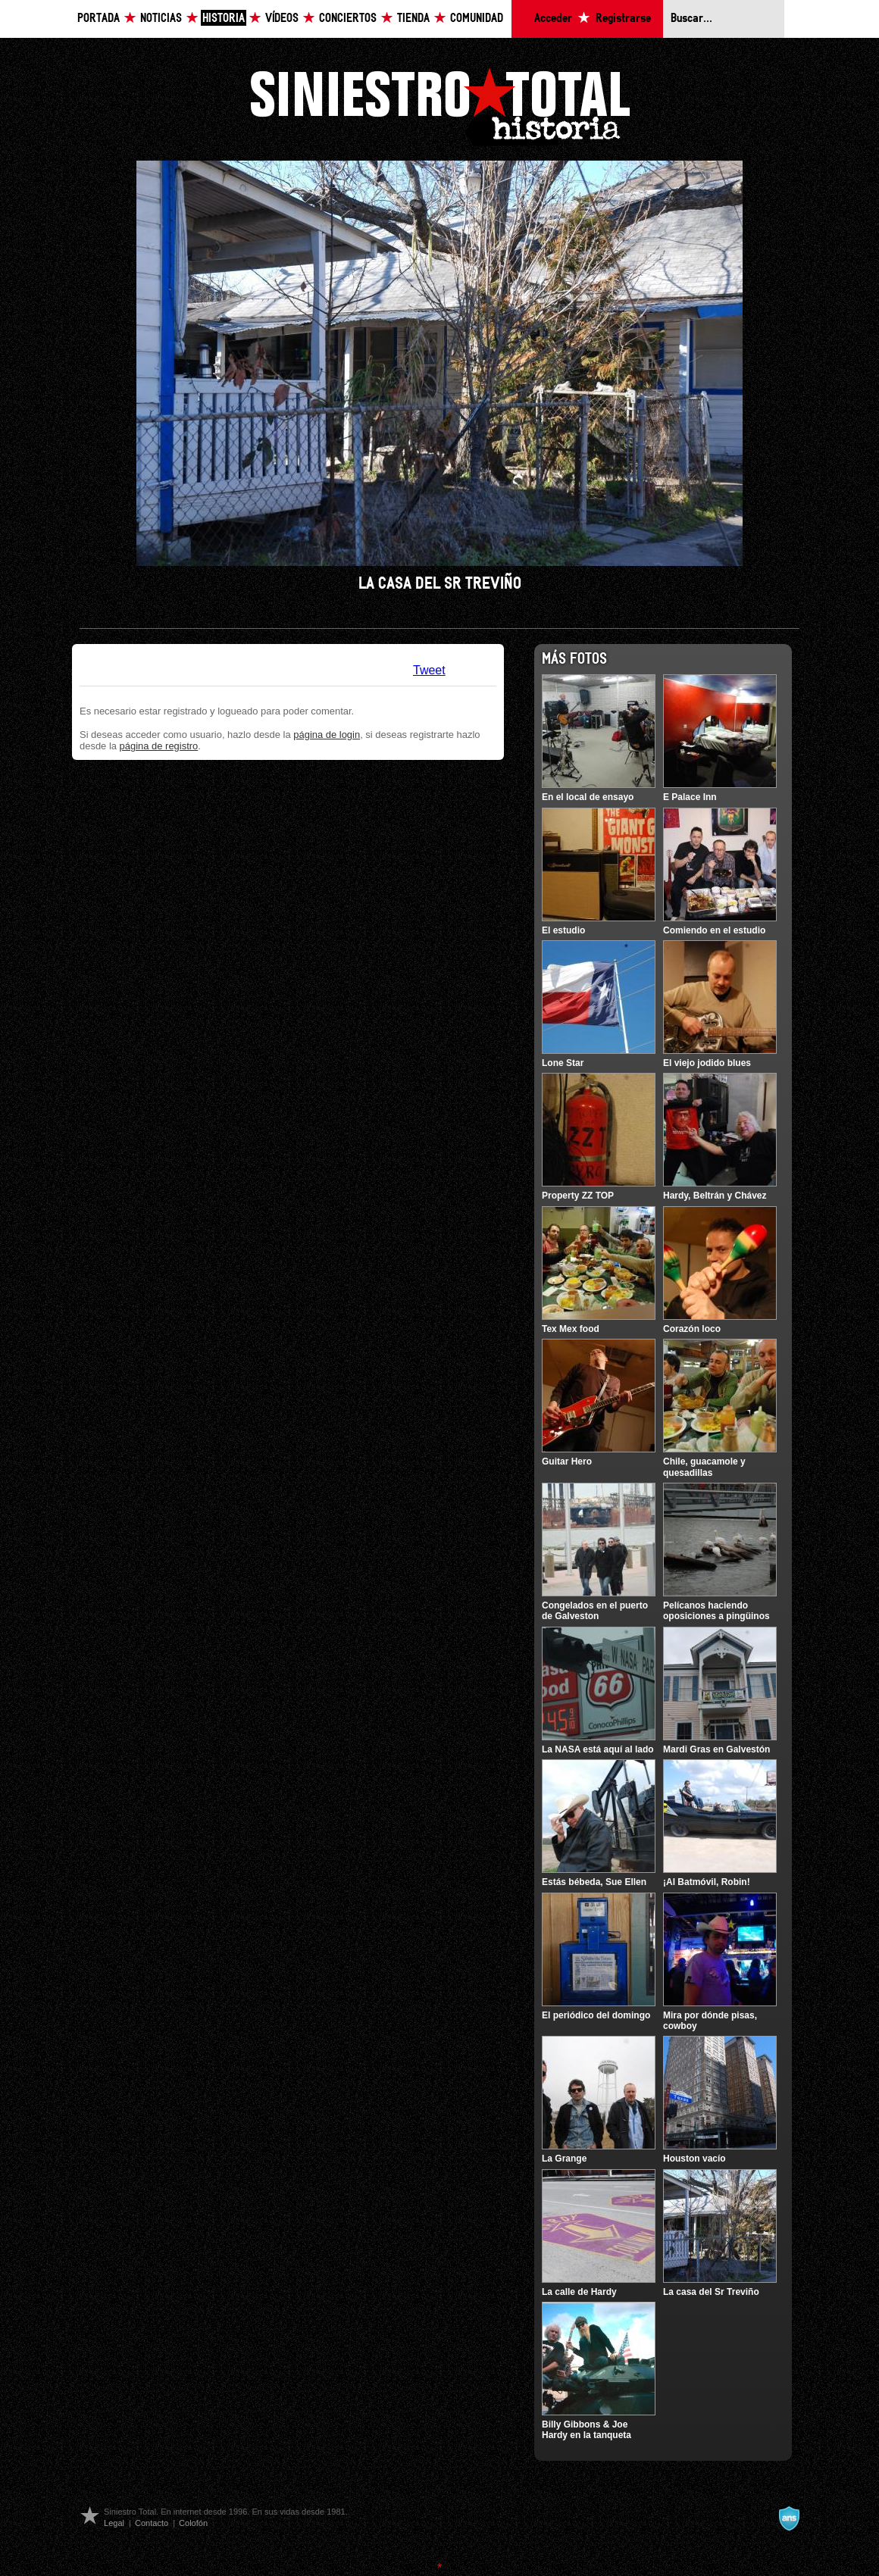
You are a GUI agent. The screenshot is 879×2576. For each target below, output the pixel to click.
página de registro (159, 746)
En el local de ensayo (587, 797)
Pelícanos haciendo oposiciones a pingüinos (716, 1610)
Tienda (413, 18)
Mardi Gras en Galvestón (716, 1749)
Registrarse (623, 18)
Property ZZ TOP (578, 1195)
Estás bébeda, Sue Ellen (594, 1882)
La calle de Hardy (579, 2292)
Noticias (161, 18)
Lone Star (562, 1063)
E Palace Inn (690, 797)
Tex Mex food (570, 1329)
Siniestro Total (439, 105)
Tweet (429, 670)
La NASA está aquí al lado (598, 1749)
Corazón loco (692, 1329)
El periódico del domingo (596, 2015)
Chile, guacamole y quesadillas (704, 1466)
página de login (326, 734)
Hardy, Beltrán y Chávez (715, 1195)
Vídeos (282, 18)
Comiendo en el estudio (714, 930)
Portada (98, 18)
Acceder (553, 18)
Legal (114, 2523)
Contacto (151, 2523)
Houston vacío (694, 2158)
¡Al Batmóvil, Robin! (706, 1882)
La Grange (564, 2158)
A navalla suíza (788, 2518)
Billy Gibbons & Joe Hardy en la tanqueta (586, 2429)
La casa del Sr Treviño (711, 2292)
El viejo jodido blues (707, 1063)
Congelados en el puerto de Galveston (595, 1610)
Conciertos (348, 18)
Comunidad (476, 18)
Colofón (193, 2523)
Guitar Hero (567, 1461)
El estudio (563, 930)
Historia (223, 18)
